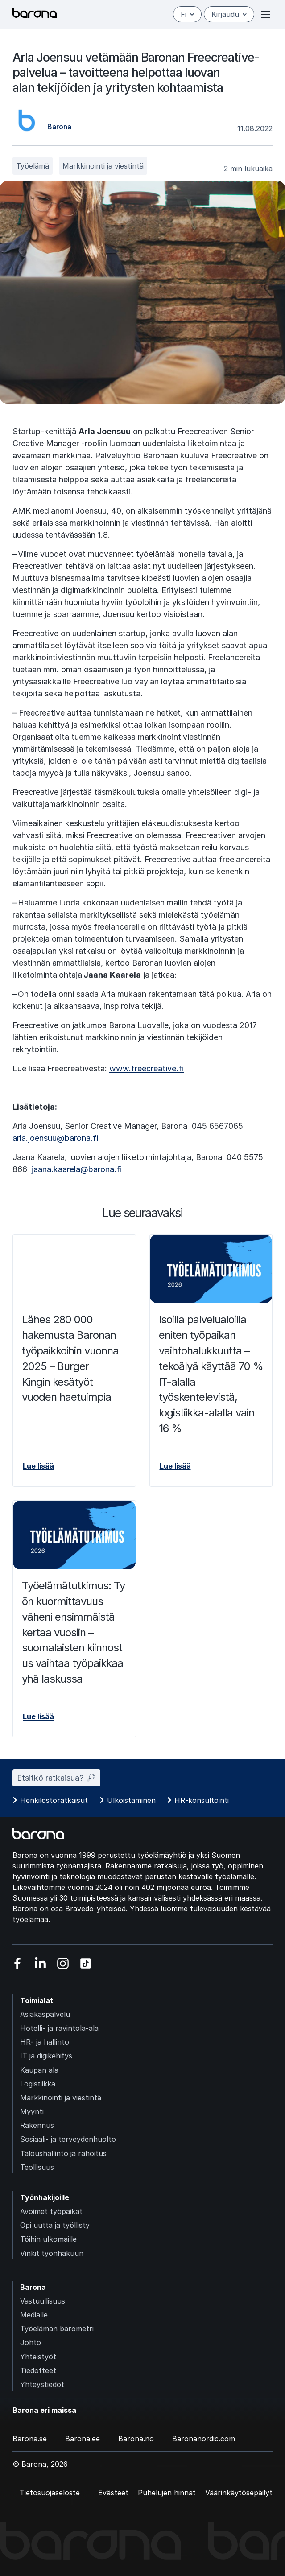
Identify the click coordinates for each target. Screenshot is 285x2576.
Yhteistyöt (38, 2356)
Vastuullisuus (42, 2300)
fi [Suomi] (187, 14)
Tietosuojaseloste (50, 2492)
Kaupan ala (39, 2070)
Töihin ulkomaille (48, 2238)
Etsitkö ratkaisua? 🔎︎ (56, 1777)
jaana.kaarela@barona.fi (77, 1169)
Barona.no (136, 2438)
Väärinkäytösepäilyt (239, 2492)
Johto (30, 2342)
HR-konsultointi (201, 1800)
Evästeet (113, 2492)
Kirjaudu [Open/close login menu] (229, 14)
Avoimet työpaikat (51, 2211)
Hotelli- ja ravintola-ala (59, 2028)
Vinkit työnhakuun (51, 2253)
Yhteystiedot (42, 2384)
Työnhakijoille (44, 2197)
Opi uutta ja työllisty (55, 2225)
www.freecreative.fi (146, 1068)
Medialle (34, 2314)
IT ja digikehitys (46, 2055)
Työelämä (32, 165)
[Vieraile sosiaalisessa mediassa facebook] (17, 1963)
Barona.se (29, 2438)
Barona (33, 2287)
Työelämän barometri (57, 2328)
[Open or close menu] (265, 14)
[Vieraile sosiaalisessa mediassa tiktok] (86, 1963)
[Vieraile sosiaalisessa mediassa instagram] (63, 1963)
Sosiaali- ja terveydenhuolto (68, 2139)
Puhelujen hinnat (167, 2492)
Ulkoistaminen (131, 1800)
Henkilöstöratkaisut (54, 1800)
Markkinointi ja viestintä (103, 165)
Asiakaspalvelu (45, 2014)
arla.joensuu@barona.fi (55, 1138)
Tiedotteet (38, 2370)
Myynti (32, 2111)
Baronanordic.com (203, 2438)
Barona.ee (82, 2438)
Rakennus (37, 2125)
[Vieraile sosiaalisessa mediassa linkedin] (40, 1963)
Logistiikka (37, 2083)
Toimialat (36, 2000)
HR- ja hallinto (44, 2041)
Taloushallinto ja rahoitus (63, 2153)
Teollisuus (37, 2167)
